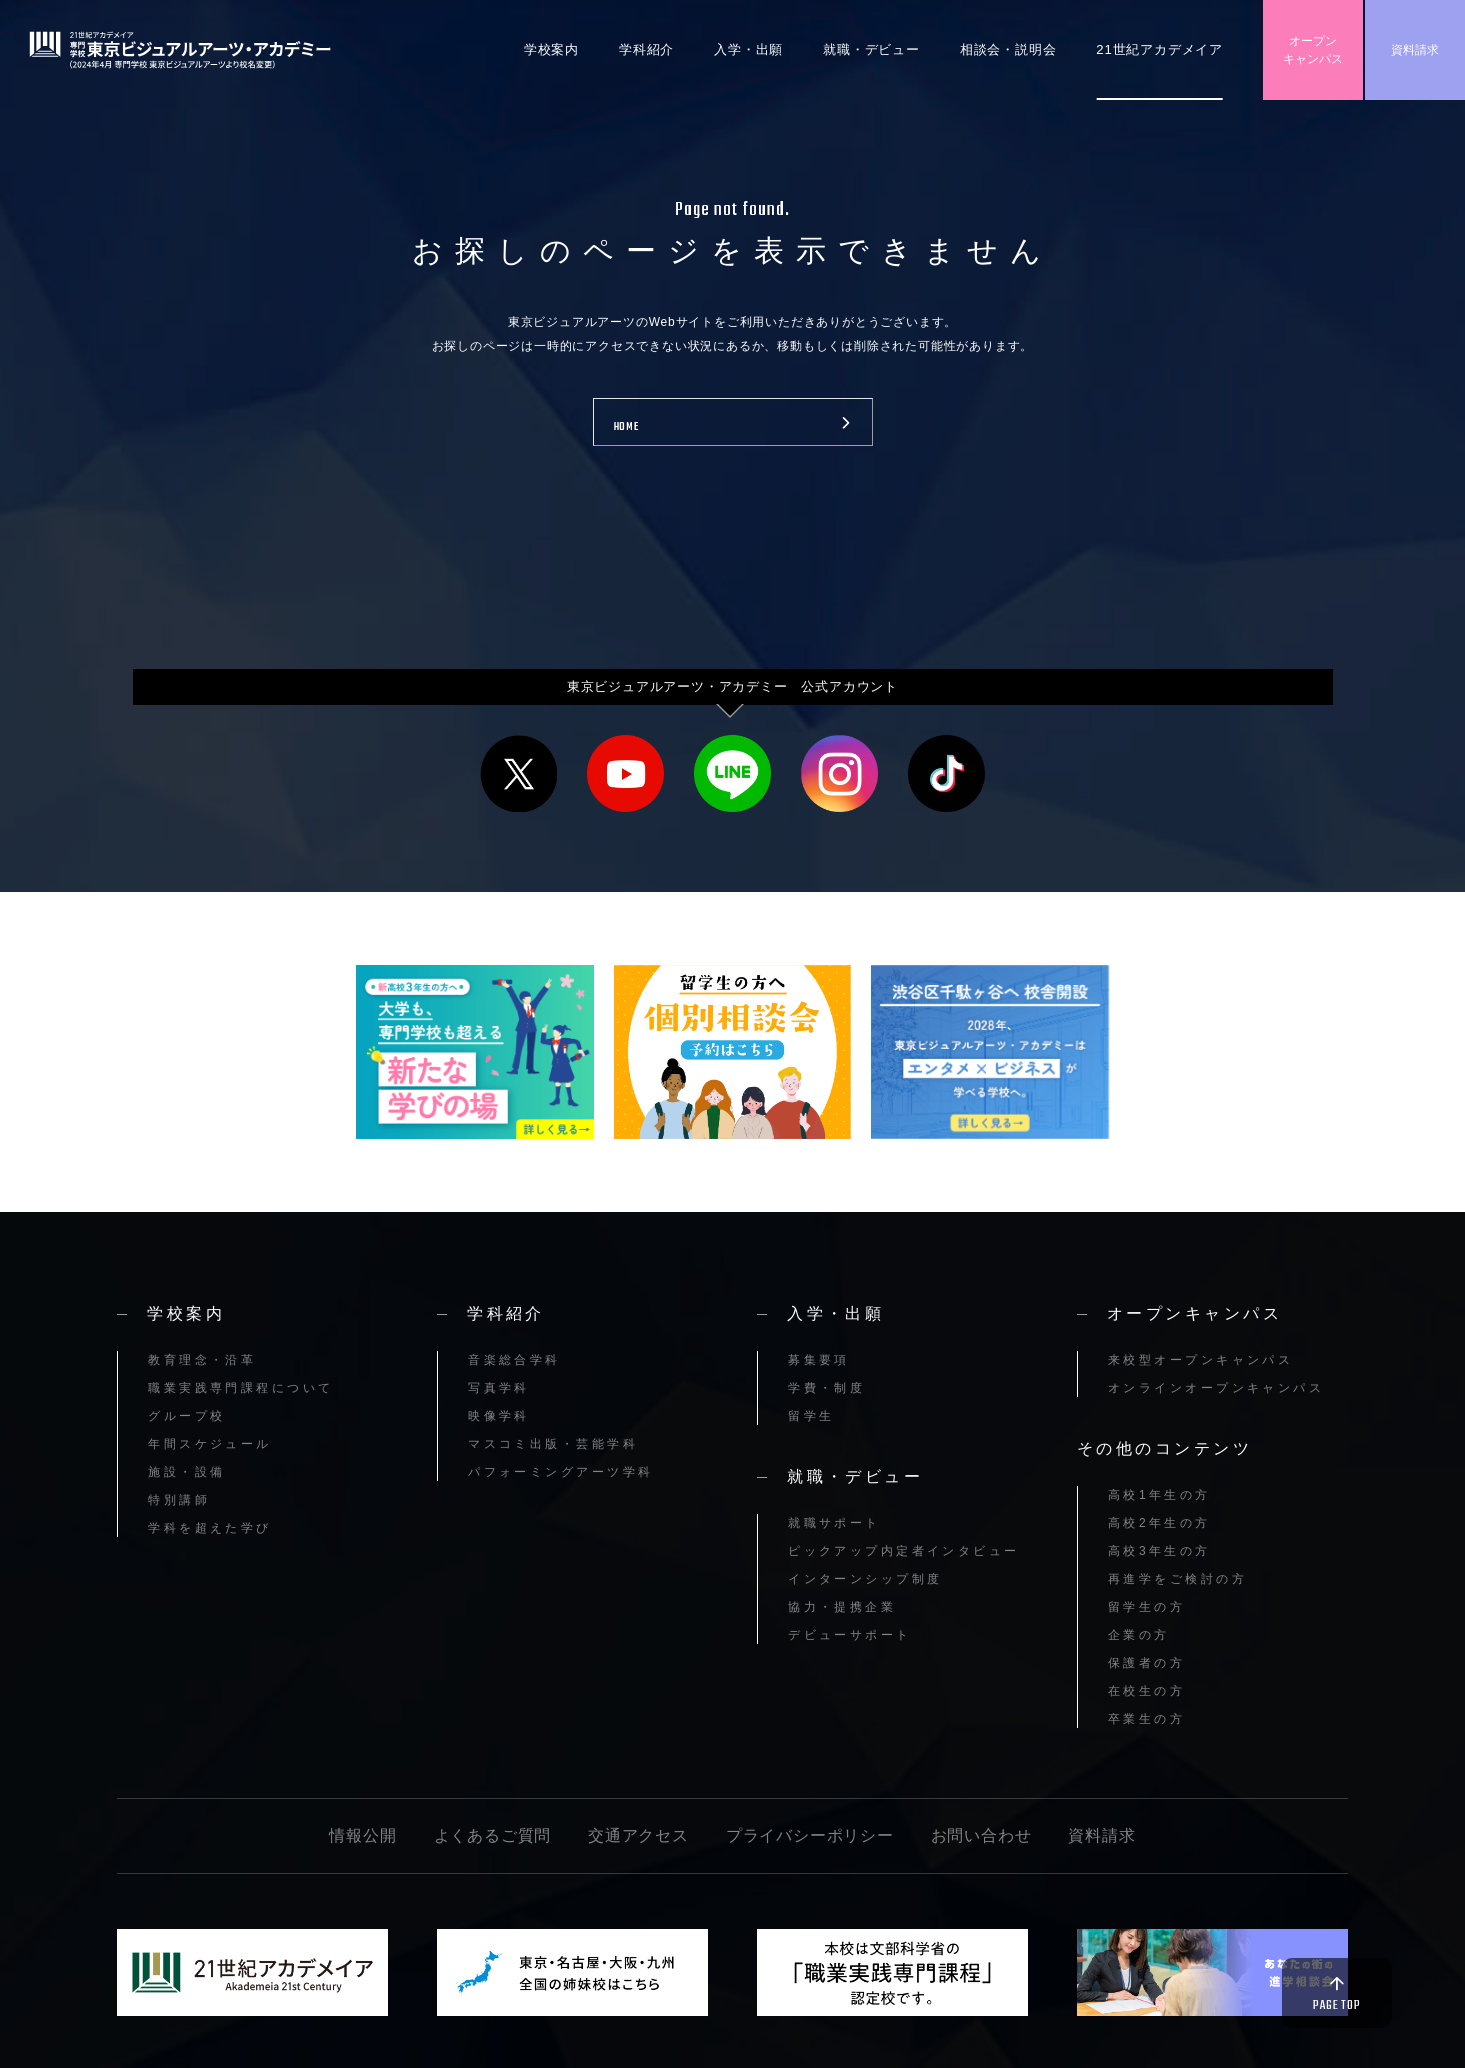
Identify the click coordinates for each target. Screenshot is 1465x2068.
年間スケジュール (210, 1444)
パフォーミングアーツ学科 (560, 1472)
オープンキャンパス (1313, 50)
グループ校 (186, 1416)
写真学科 (499, 1388)
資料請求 (1415, 50)
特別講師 (179, 1500)
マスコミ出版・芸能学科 (553, 1444)
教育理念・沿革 (202, 1360)
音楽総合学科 (514, 1360)
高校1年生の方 (1159, 1495)
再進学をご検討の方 (1177, 1579)
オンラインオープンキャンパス (1216, 1388)
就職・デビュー (871, 49)
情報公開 (362, 1835)
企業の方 (1139, 1635)
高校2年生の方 (1159, 1523)
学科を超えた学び (210, 1528)
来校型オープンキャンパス (1200, 1360)
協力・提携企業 (842, 1607)
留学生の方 (1146, 1607)
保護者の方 (1146, 1663)
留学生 (811, 1416)
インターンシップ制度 (865, 1579)
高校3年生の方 (1159, 1551)
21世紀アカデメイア (1159, 49)
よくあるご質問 (493, 1835)
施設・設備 (186, 1472)
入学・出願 (748, 49)
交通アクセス (638, 1835)
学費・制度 (826, 1388)
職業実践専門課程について (240, 1388)
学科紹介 (646, 49)
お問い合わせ (981, 1835)
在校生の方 (1146, 1691)
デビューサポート (850, 1635)
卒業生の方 (1146, 1719)
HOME (626, 427)
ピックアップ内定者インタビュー (904, 1551)
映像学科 (499, 1416)
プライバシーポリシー (810, 1835)
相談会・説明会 (1008, 49)
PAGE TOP (1336, 2005)
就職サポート (834, 1523)
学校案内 (551, 49)
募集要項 (819, 1360)
